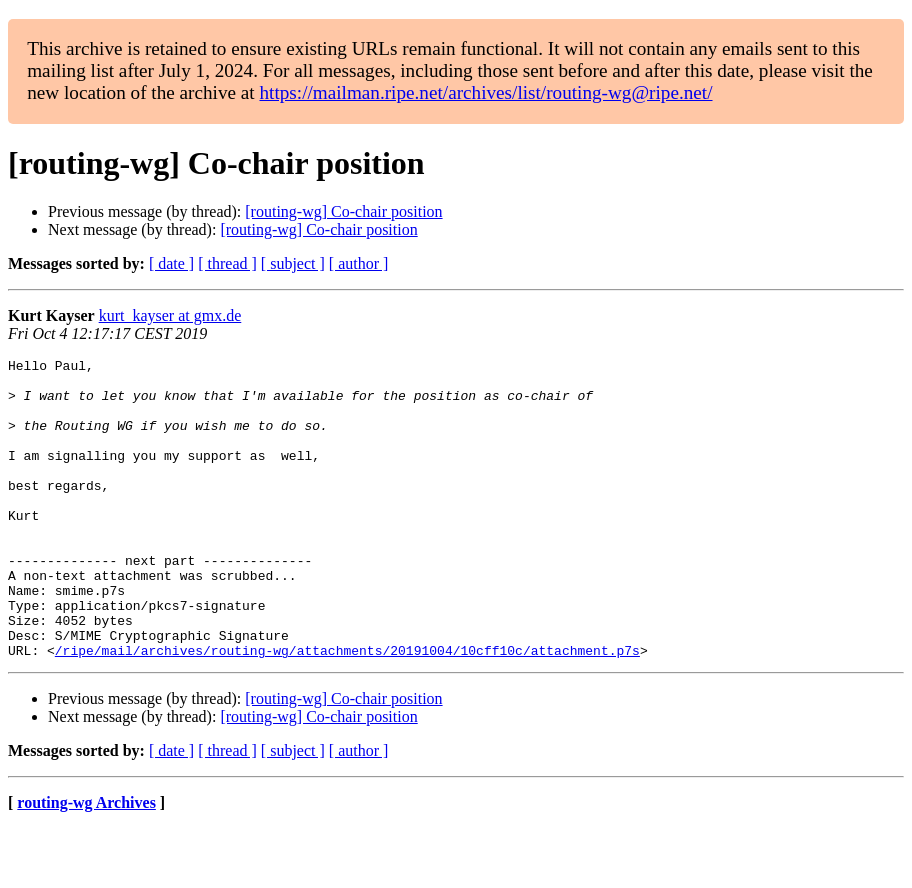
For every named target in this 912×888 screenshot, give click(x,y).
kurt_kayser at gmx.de (170, 315)
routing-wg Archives (86, 862)
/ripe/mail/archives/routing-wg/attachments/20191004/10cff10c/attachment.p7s (347, 710)
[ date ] (171, 263)
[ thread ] (227, 263)
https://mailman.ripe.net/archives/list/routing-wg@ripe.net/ (485, 92)
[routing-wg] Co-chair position (343, 211)
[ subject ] (293, 263)
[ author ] (359, 263)
